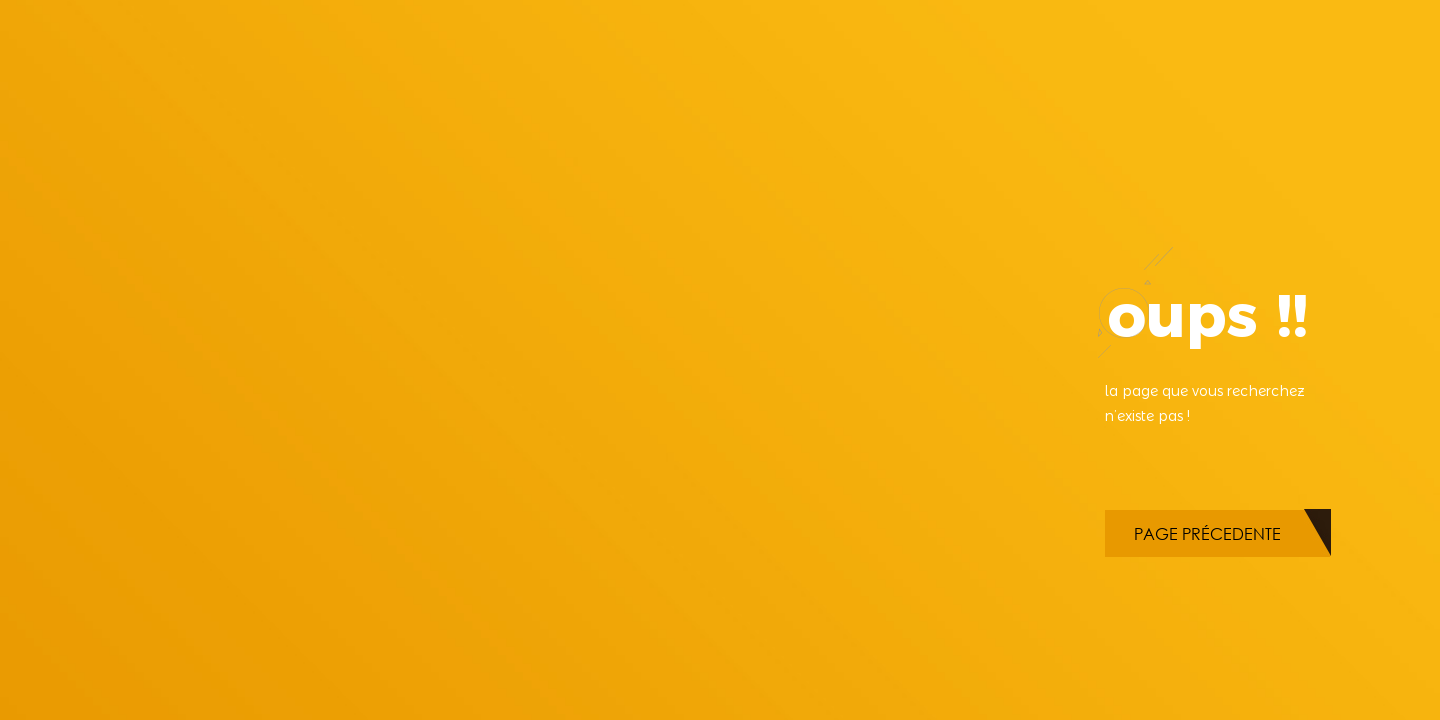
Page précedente (1207, 533)
